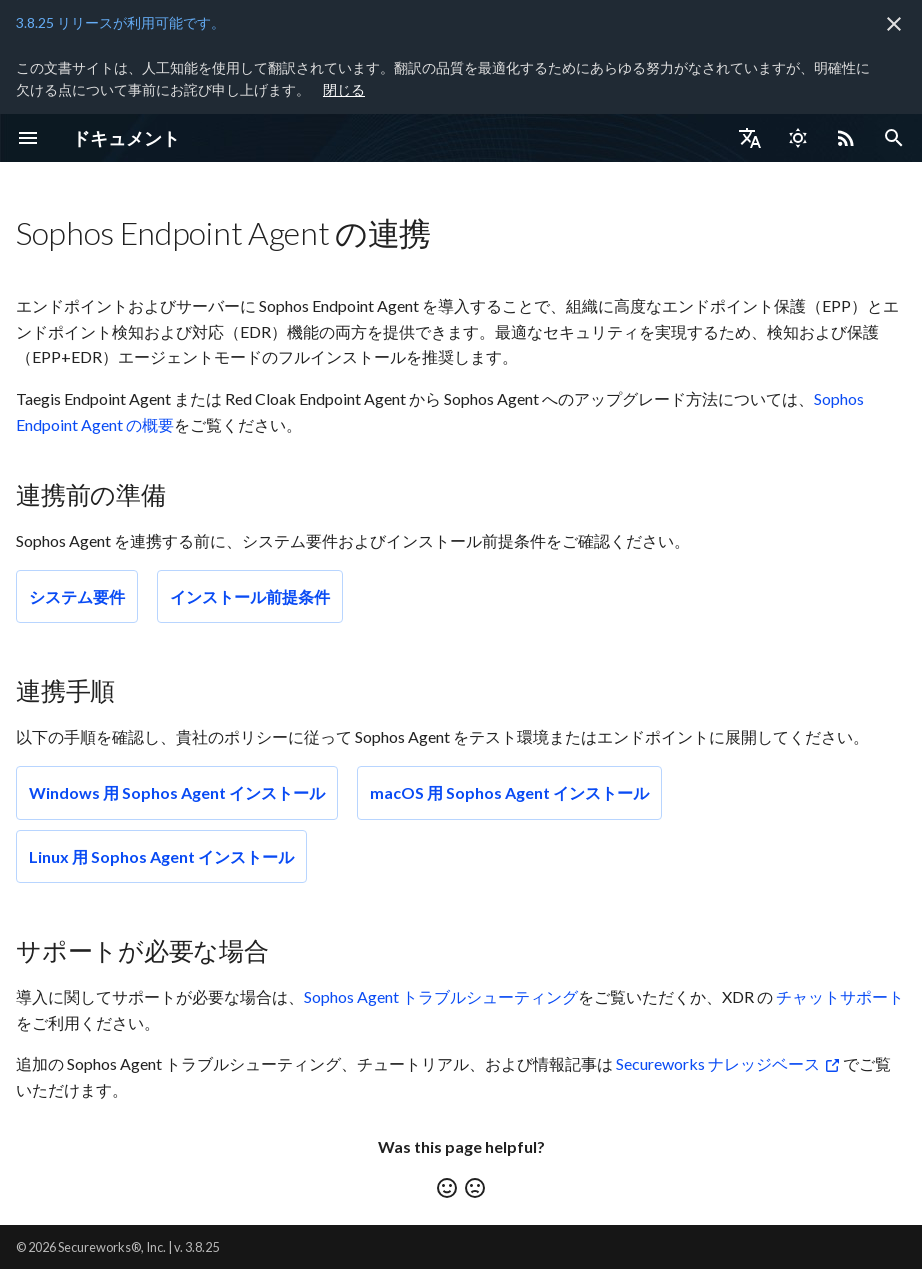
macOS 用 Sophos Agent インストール (509, 792)
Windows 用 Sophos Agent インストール (177, 792)
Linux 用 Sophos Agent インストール (161, 856)
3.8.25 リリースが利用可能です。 (120, 22)
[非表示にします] (894, 24)
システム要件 (77, 596)
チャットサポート (840, 996)
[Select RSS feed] (846, 138)
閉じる (344, 89)
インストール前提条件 (250, 596)
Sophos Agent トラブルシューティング (441, 996)
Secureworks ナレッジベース (718, 1063)
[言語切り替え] (750, 138)
